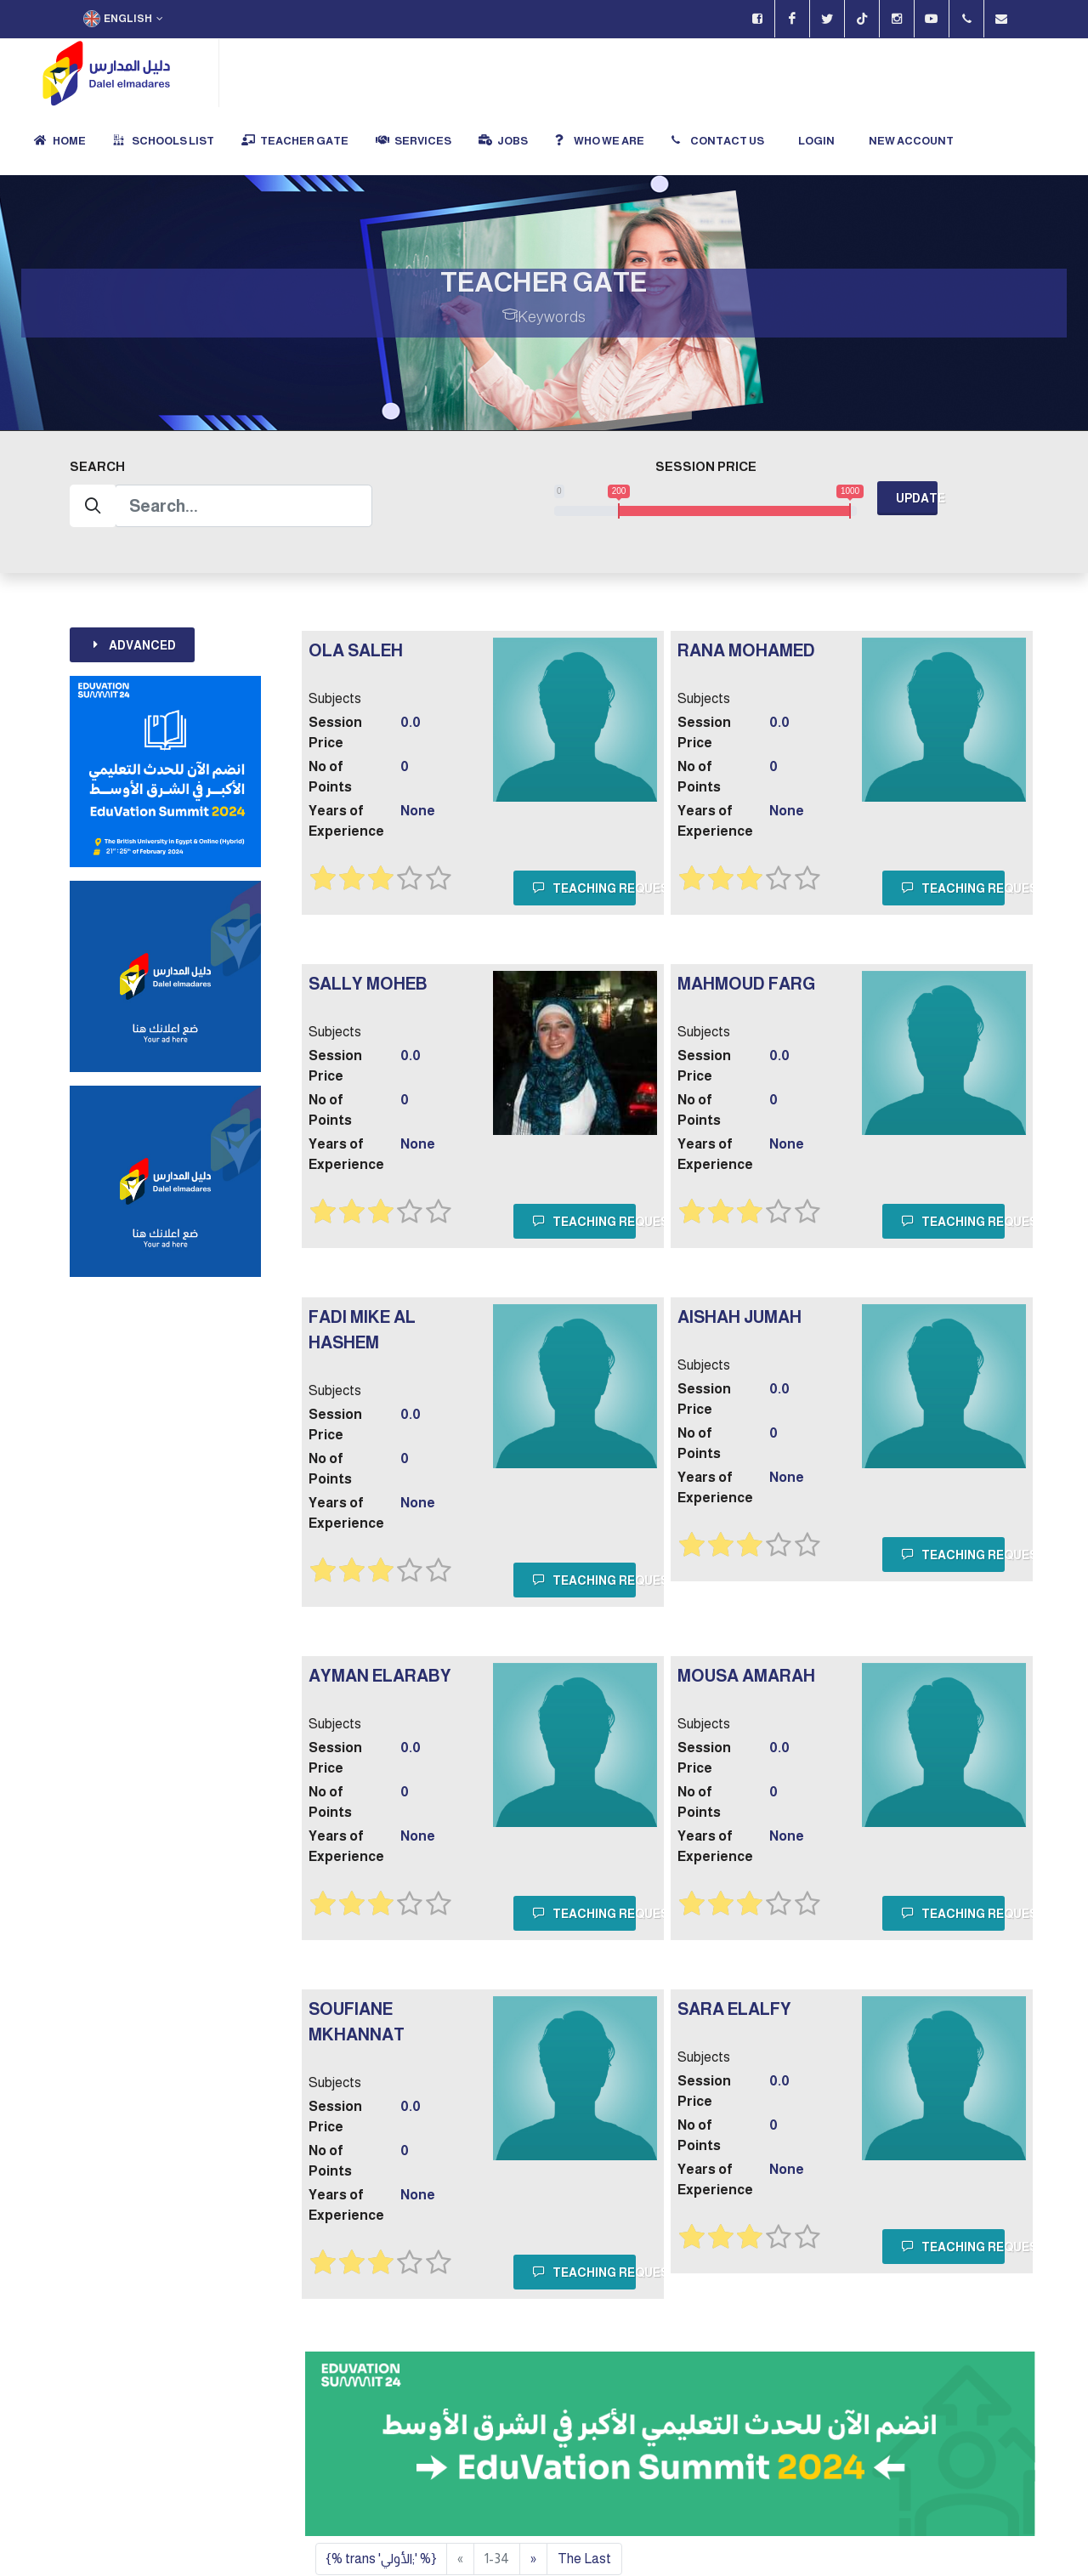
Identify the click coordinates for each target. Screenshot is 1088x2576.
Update (917, 431)
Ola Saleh (356, 583)
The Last (584, 2491)
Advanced (132, 577)
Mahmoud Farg (746, 916)
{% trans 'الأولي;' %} (381, 2491)
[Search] (243, 438)
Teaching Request (584, 820)
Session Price (705, 399)
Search (97, 399)
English (123, 18)
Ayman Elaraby (380, 1608)
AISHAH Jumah (739, 1249)
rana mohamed (746, 583)
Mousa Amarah (746, 1608)
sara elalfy (734, 1941)
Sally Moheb (368, 916)
